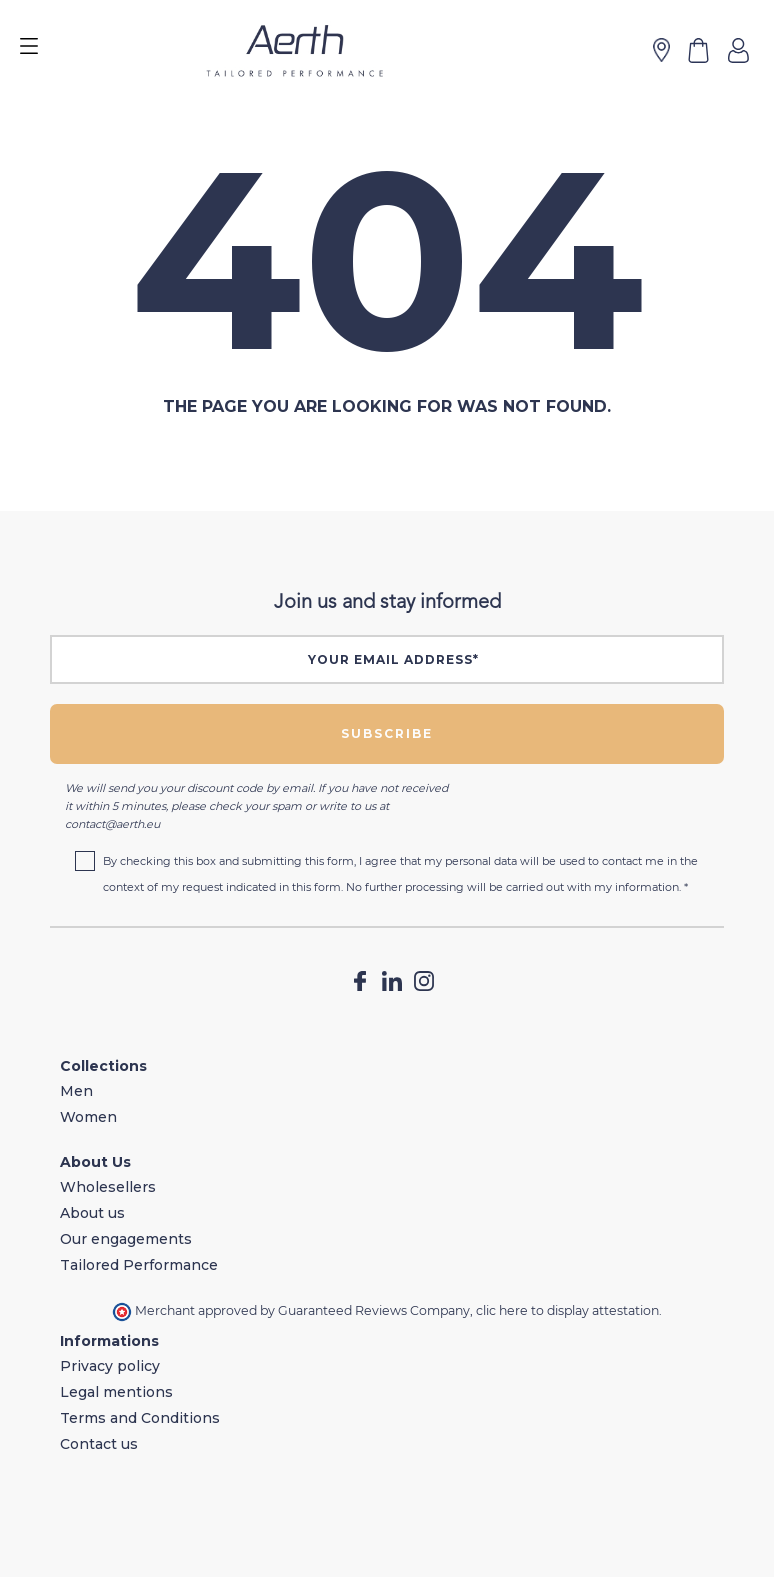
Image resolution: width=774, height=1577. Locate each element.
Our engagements (126, 1239)
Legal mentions (116, 1392)
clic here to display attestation (567, 1310)
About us (92, 1213)
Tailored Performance (139, 1265)
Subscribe (387, 733)
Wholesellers (108, 1187)
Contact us (99, 1444)
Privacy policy (110, 1366)
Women (88, 1117)
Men (76, 1091)
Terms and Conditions (140, 1418)
